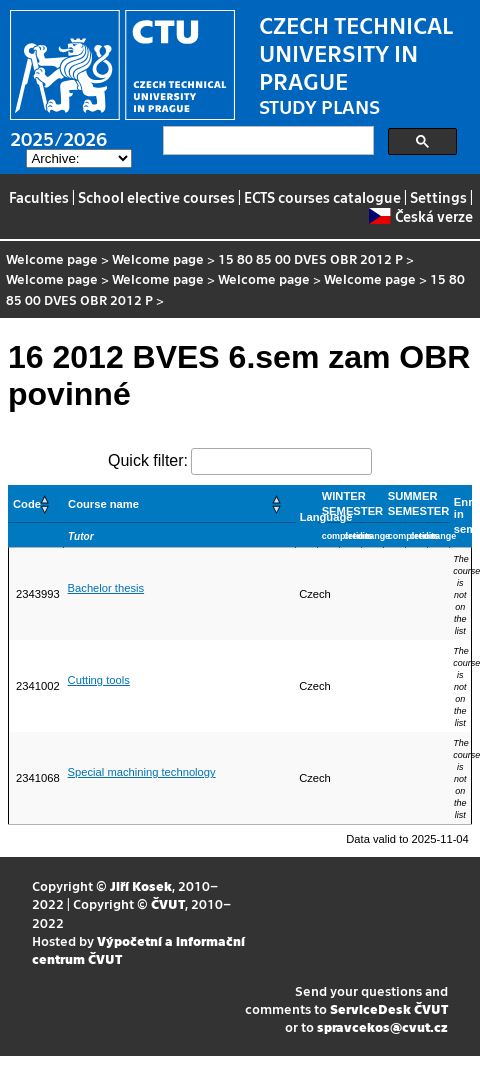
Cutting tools (99, 680)
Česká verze (420, 216)
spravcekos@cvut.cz (382, 1026)
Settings (438, 197)
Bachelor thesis (106, 588)
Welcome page (52, 258)
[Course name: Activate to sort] (180, 503)
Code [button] (27, 504)
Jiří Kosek (141, 885)
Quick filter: (148, 460)
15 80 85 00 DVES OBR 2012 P (310, 258)
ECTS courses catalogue (322, 197)
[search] (266, 141)
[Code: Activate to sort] (36, 503)
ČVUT (168, 903)
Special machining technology (142, 772)
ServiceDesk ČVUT (389, 1008)
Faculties (39, 197)
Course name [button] (103, 504)
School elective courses (156, 197)
